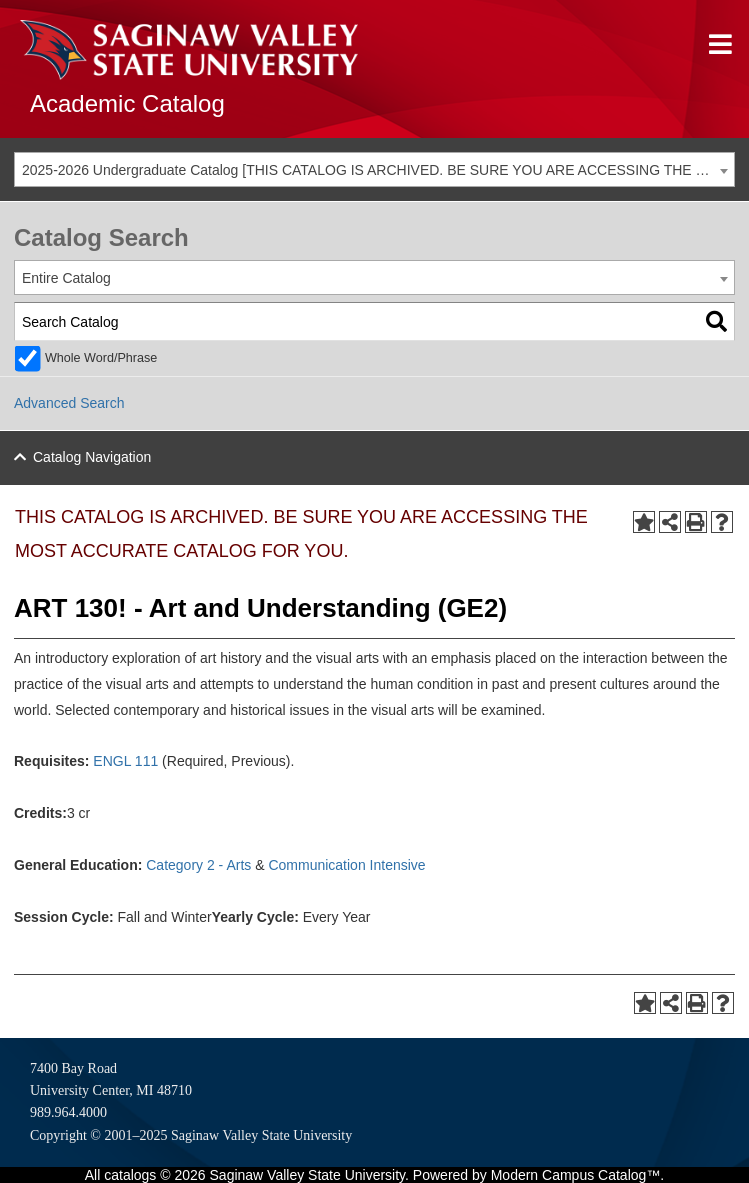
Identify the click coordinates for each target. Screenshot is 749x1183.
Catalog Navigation (92, 457)
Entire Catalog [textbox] (66, 278)
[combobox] (374, 169)
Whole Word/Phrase (101, 358)
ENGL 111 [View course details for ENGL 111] (125, 761)
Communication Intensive (346, 865)
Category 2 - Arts (198, 865)
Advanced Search (69, 403)
